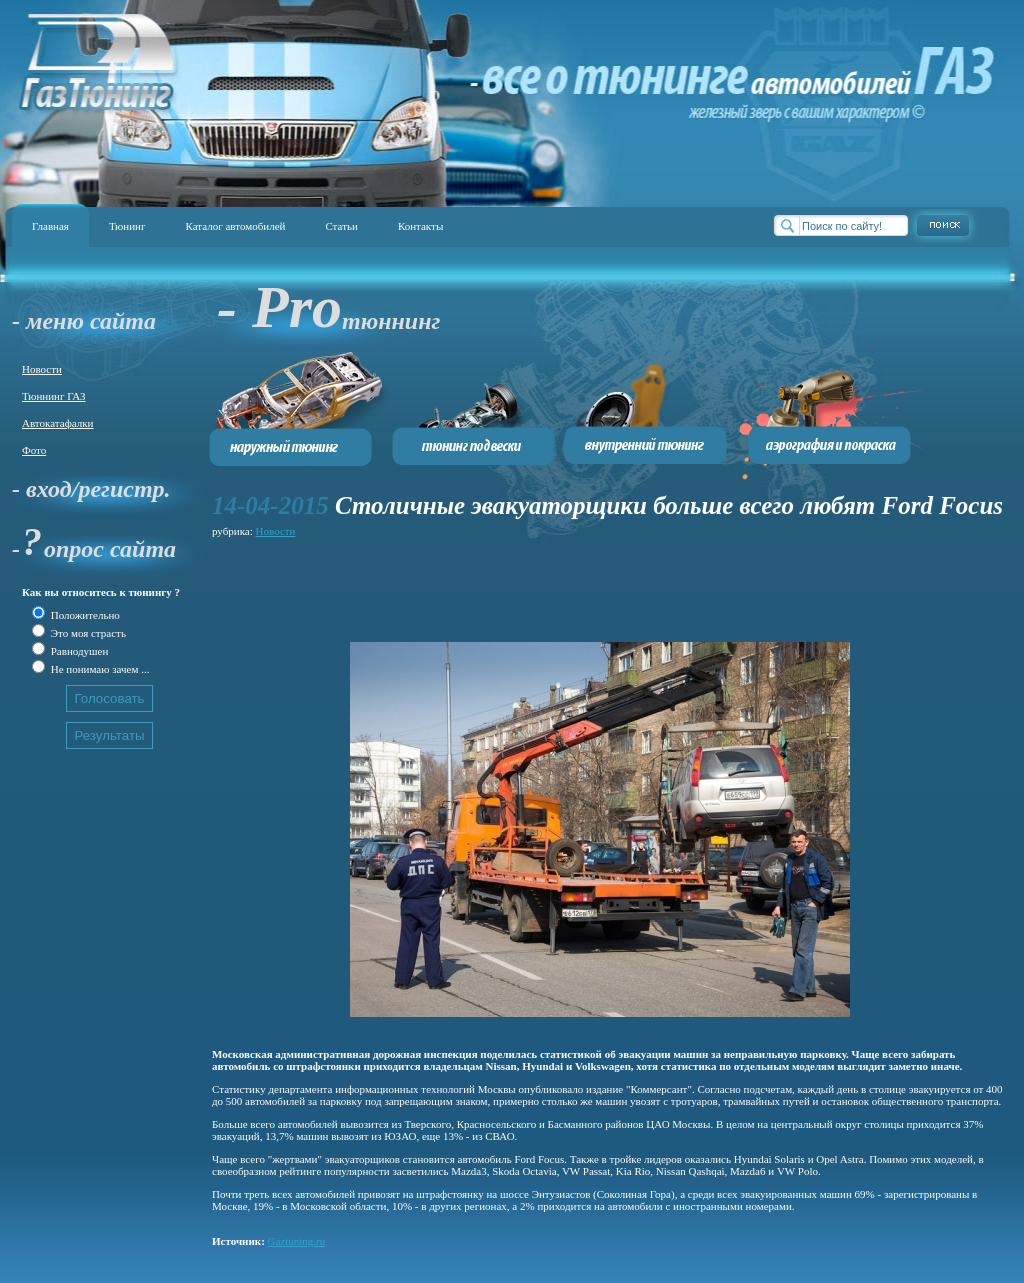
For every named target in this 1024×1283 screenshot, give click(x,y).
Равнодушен (78, 651)
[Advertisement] (576, 587)
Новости (42, 369)
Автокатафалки (57, 423)
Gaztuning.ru (297, 1241)
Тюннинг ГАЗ (54, 396)
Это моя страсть (87, 633)
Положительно (84, 615)
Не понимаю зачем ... (98, 669)
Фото (34, 450)
